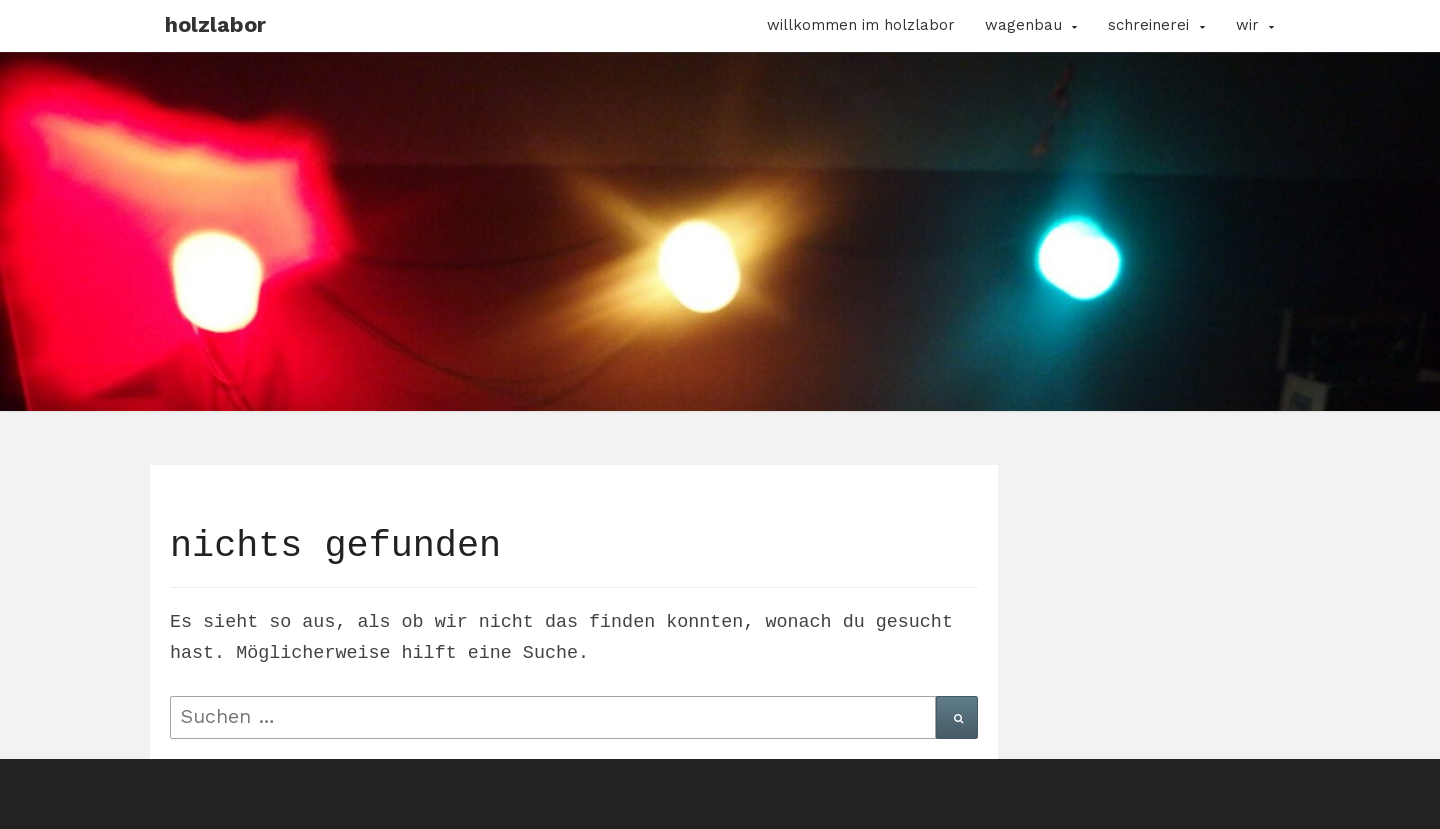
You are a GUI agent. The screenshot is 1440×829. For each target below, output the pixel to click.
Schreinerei (1148, 25)
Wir (1247, 25)
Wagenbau (1023, 25)
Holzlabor (215, 24)
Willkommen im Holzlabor (861, 25)
